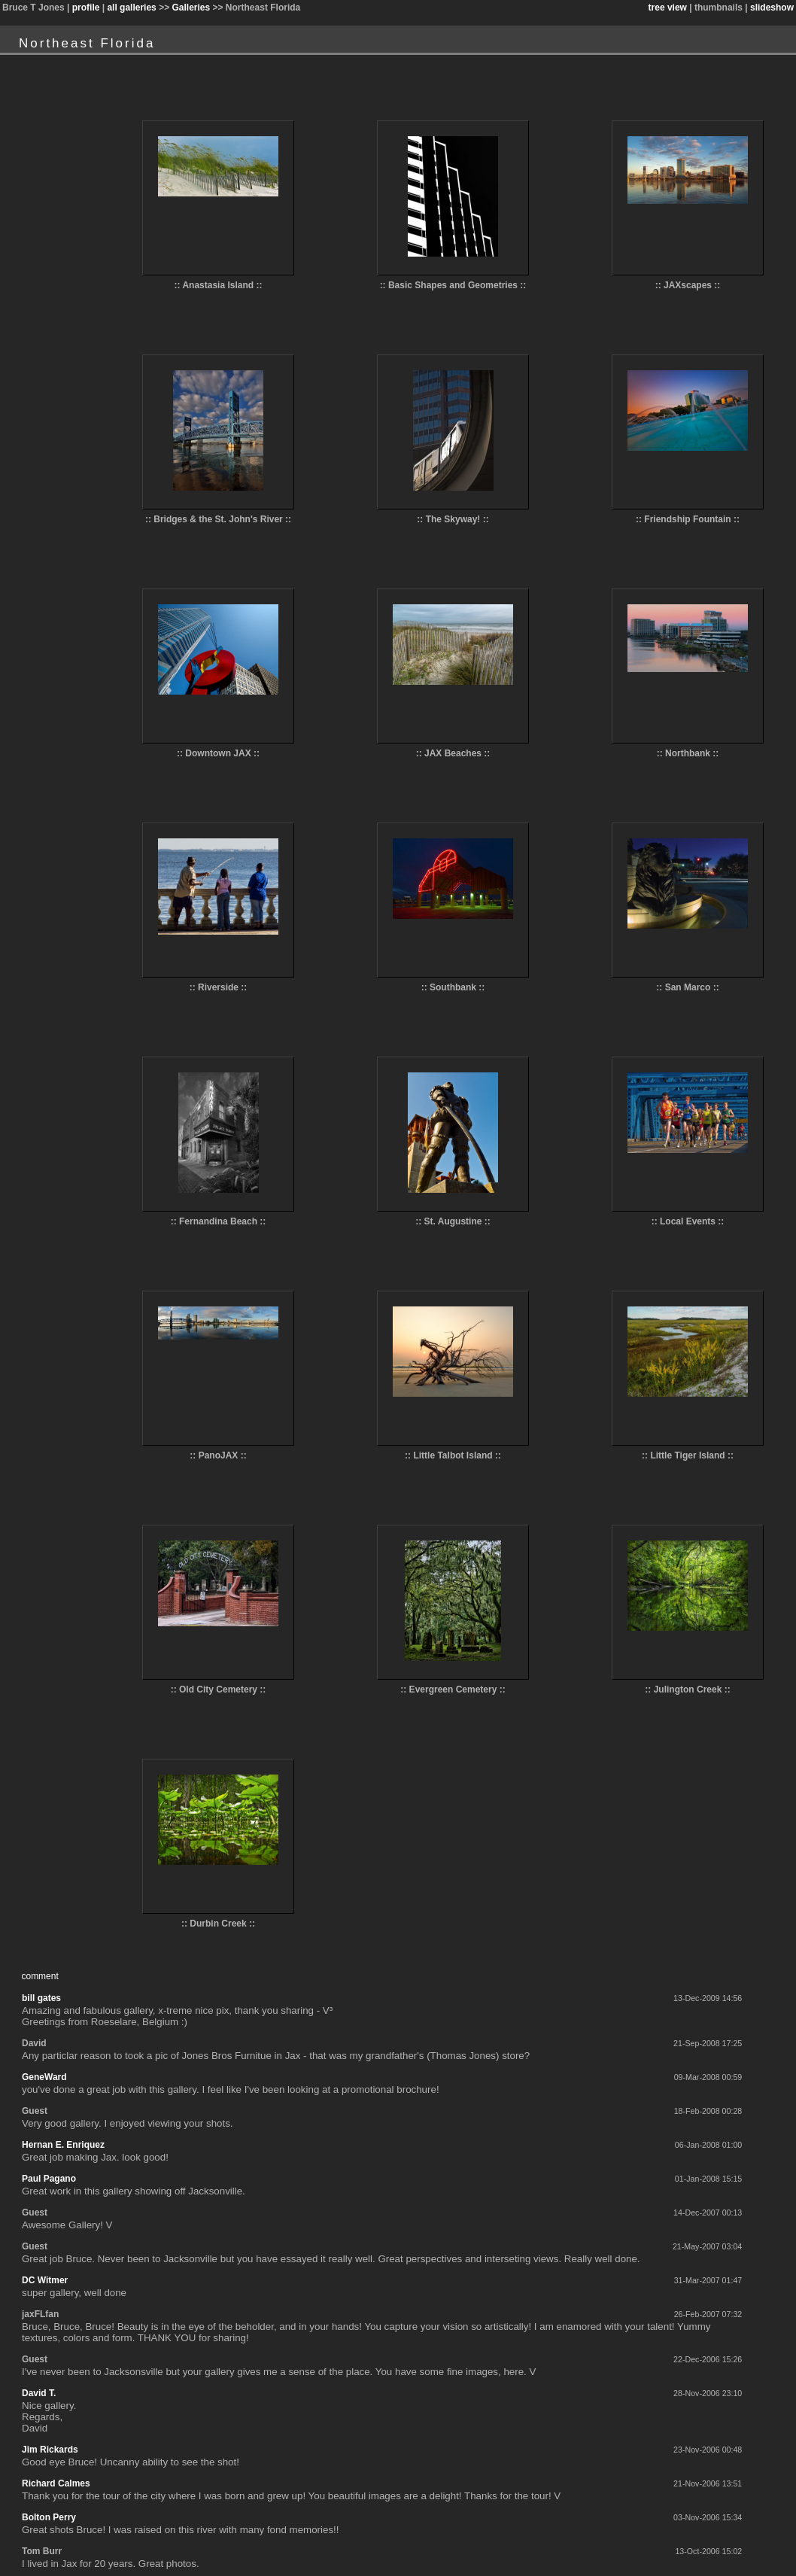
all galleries (131, 7)
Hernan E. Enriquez (63, 2145)
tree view (668, 7)
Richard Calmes (56, 2483)
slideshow (772, 7)
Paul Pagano (49, 2178)
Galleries (191, 7)
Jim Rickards (50, 2449)
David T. (39, 2393)
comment (39, 1976)
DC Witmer (45, 2280)
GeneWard (44, 2077)
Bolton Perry (49, 2517)
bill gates (41, 1998)
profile (86, 7)
